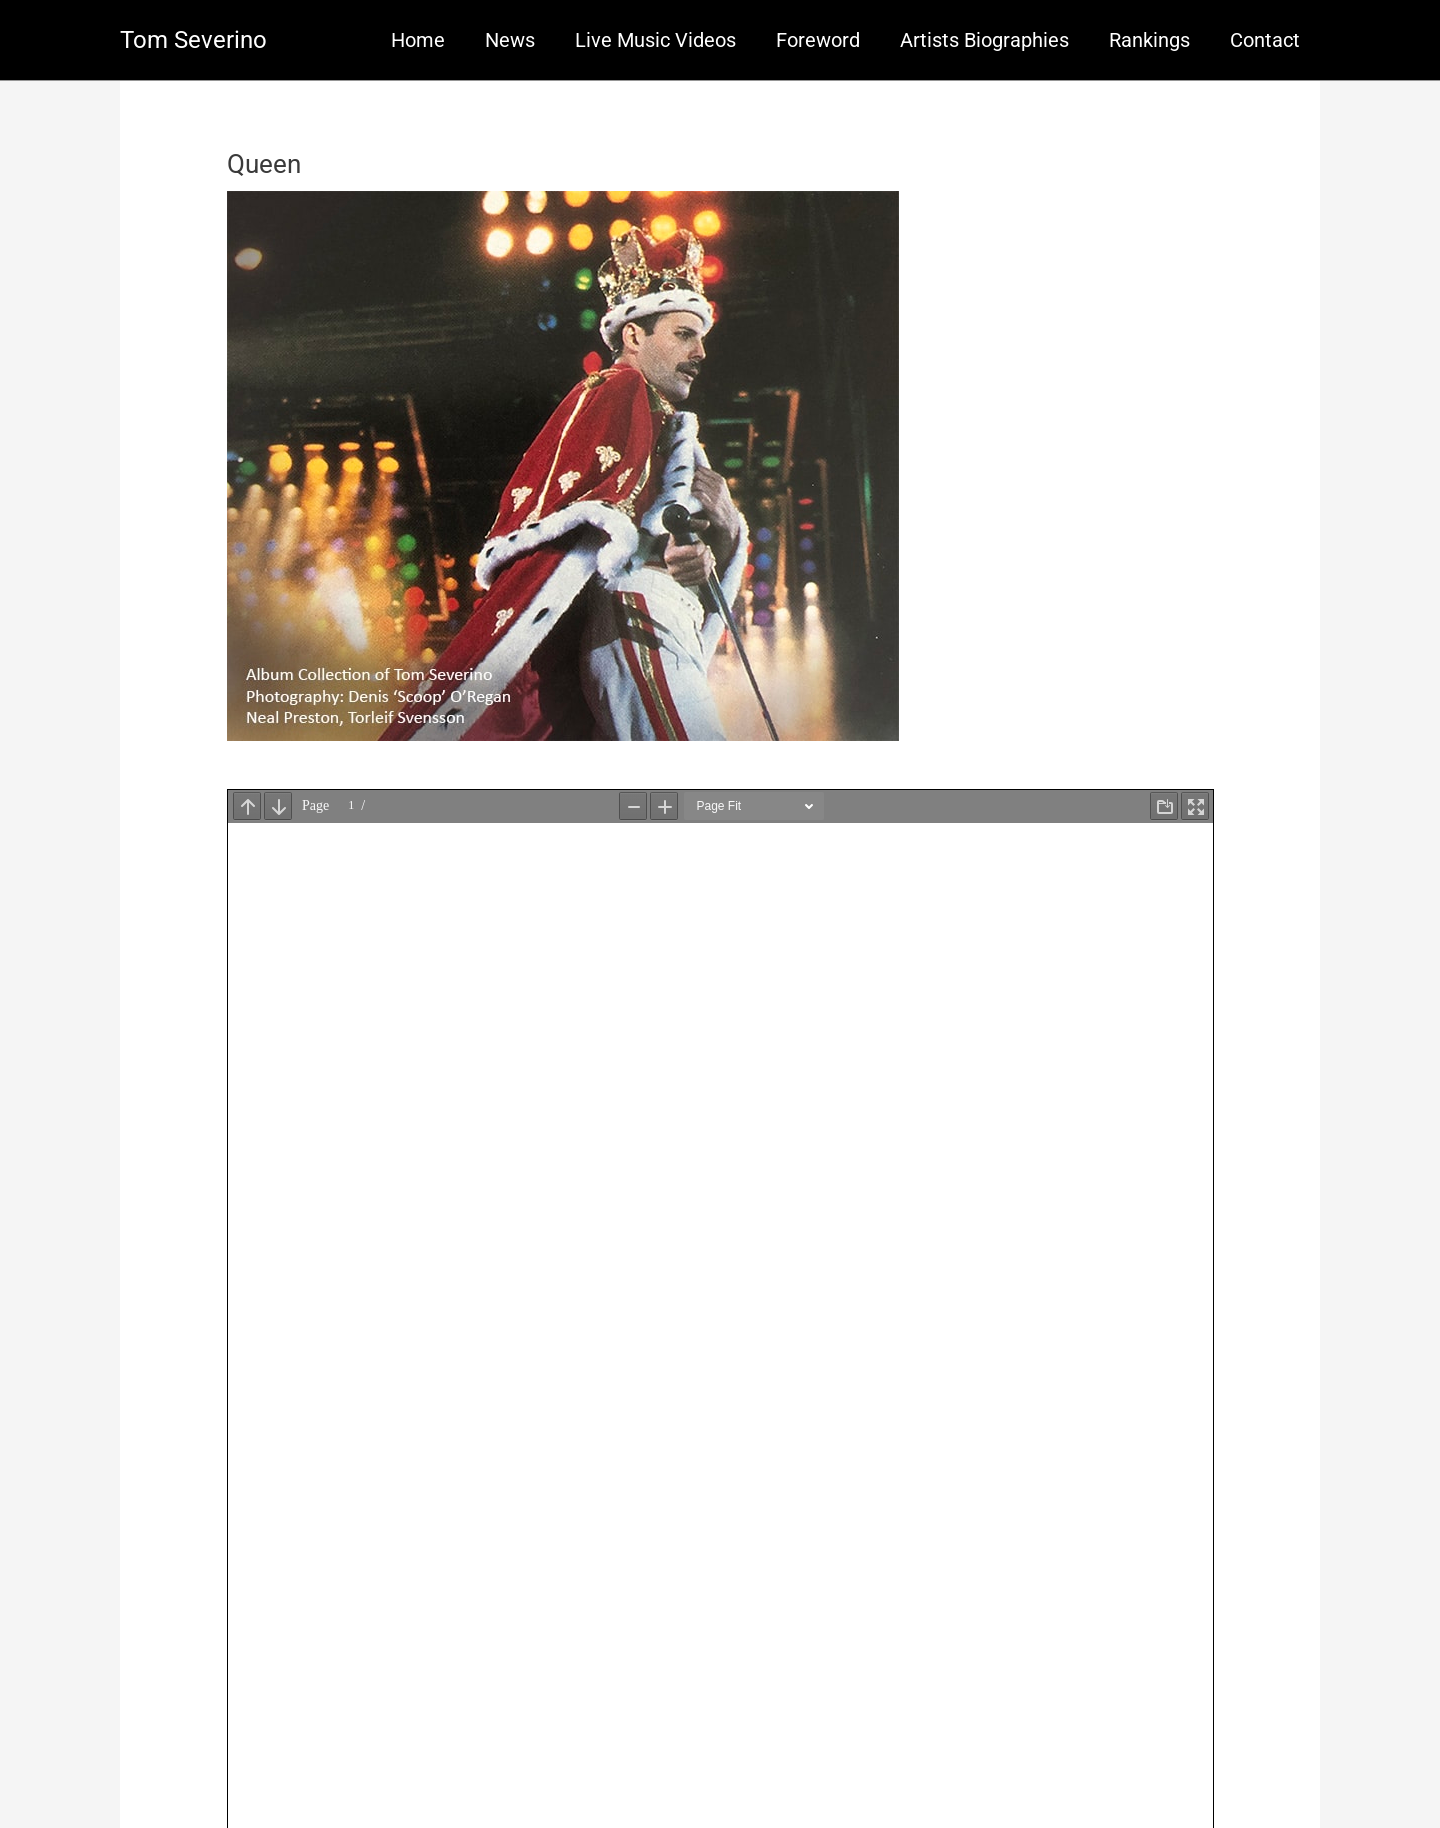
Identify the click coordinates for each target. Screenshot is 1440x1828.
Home (418, 40)
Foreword (818, 40)
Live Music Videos (655, 40)
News (510, 40)
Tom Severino (193, 40)
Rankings (1149, 40)
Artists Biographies (984, 40)
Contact (1265, 40)
